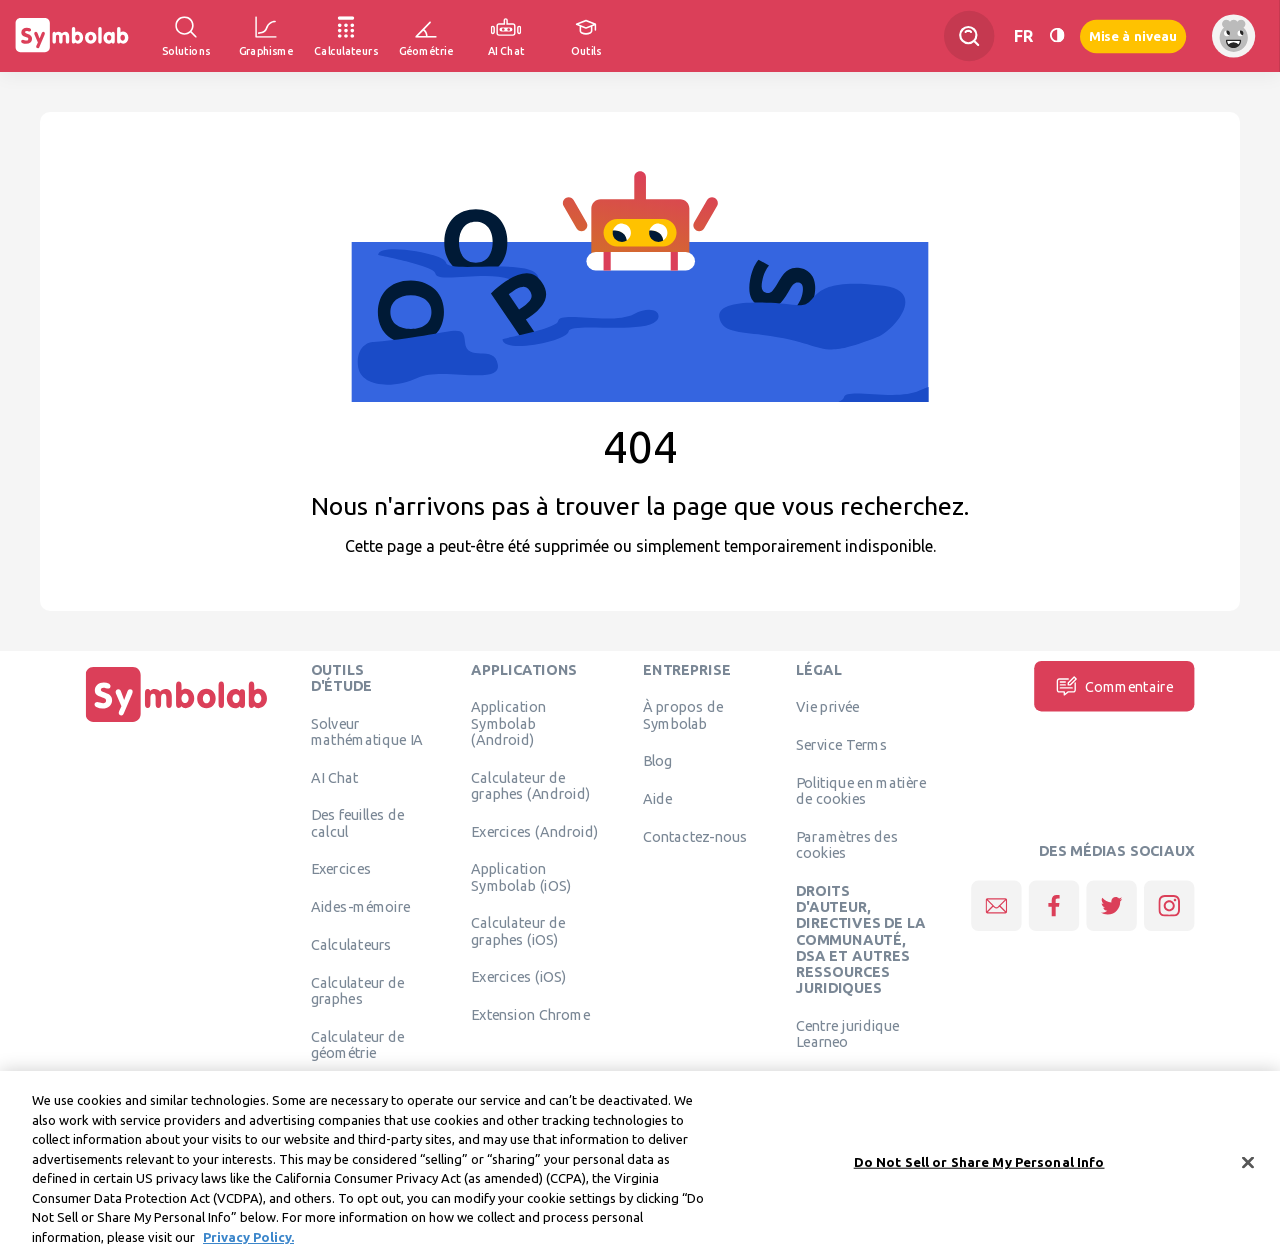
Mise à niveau (1133, 35)
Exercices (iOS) (518, 977)
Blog (658, 761)
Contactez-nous (695, 836)
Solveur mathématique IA (367, 731)
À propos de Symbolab (683, 715)
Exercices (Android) (534, 831)
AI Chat (335, 777)
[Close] (1248, 1173)
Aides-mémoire (361, 907)
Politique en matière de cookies (861, 790)
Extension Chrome (530, 1015)
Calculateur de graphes (358, 990)
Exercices (341, 869)
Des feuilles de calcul (358, 823)
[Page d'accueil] (177, 722)
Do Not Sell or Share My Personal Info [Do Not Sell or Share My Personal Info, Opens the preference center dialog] (979, 1172)
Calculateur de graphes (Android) (530, 785)
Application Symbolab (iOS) (521, 877)
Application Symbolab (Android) (508, 723)
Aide (658, 799)
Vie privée (827, 707)
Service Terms (841, 745)
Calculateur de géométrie (358, 1044)
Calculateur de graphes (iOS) (518, 931)
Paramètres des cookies (847, 844)
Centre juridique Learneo (848, 1033)
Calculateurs (351, 944)
